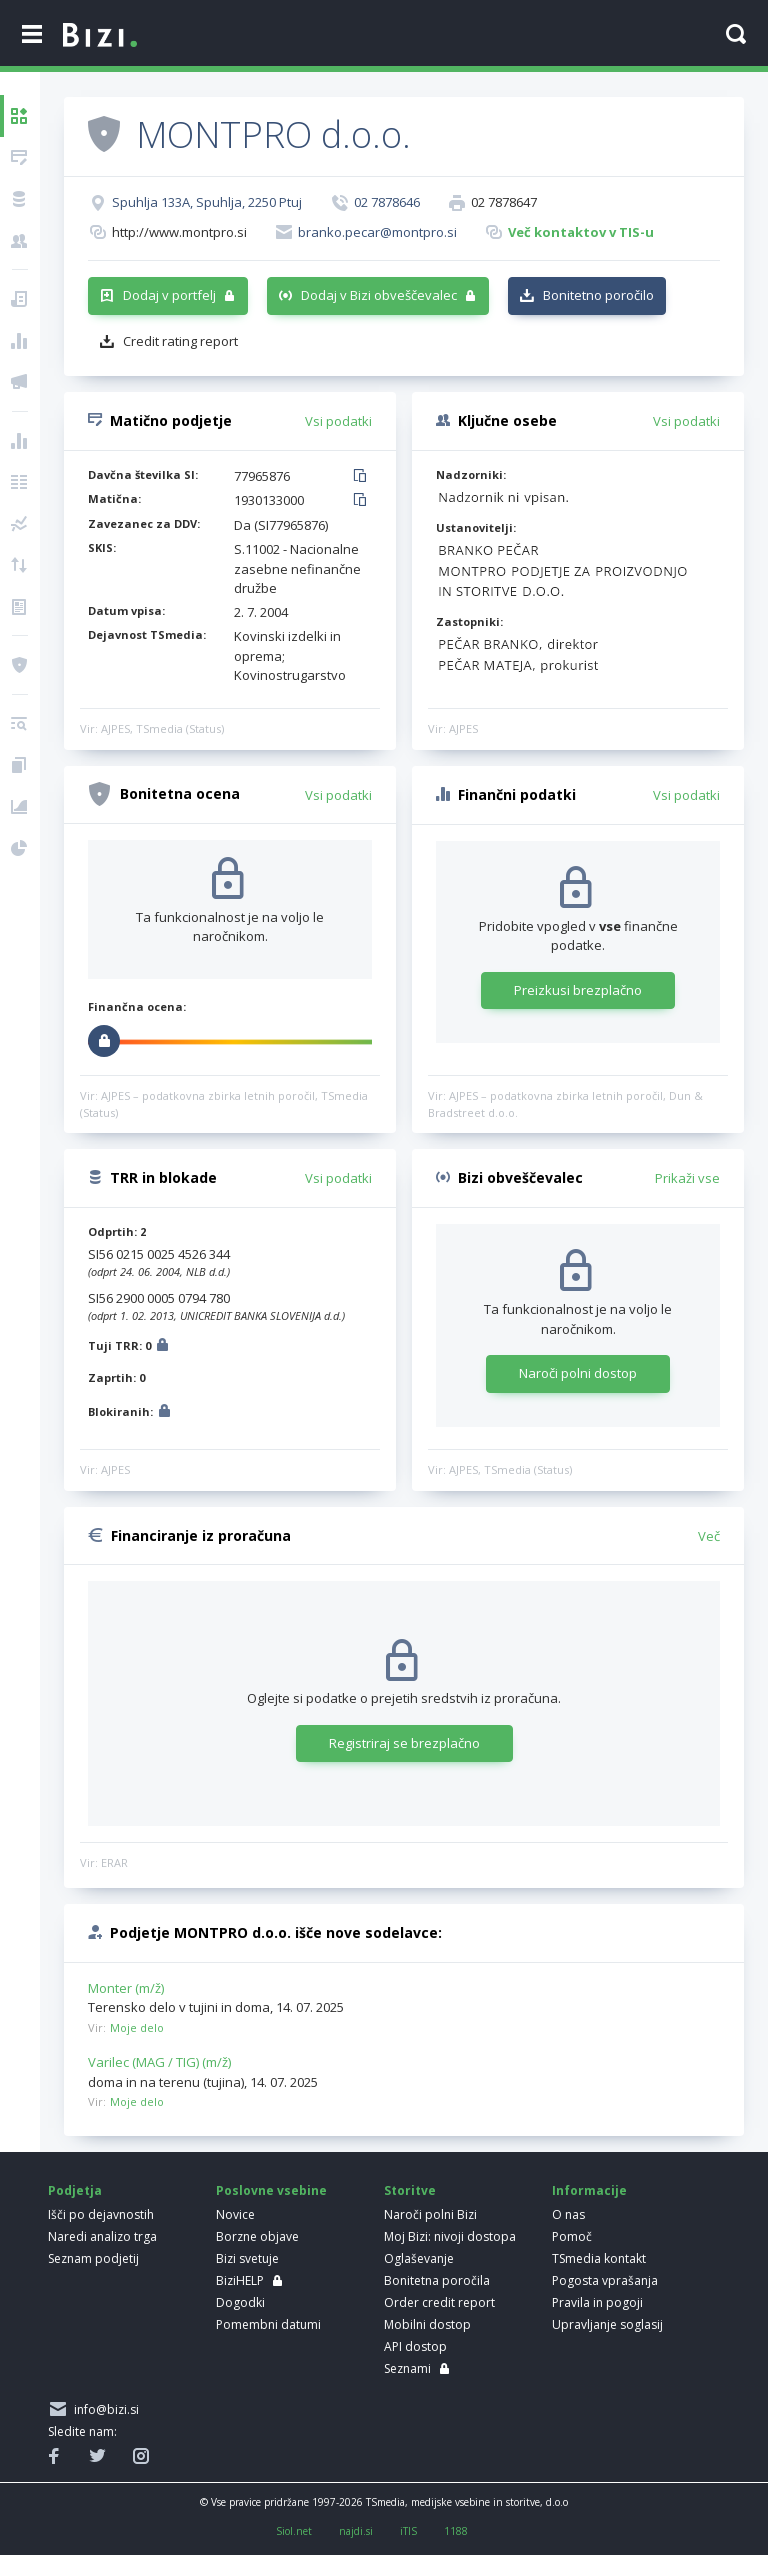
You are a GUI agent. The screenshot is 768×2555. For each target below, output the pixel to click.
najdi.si (356, 2531)
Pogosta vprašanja (605, 2280)
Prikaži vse (687, 1178)
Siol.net (294, 2531)
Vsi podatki (338, 421)
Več (709, 1536)
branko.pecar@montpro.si (377, 232)
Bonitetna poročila (437, 2280)
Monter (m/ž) (126, 1988)
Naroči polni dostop (578, 1373)
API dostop (415, 2346)
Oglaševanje (419, 2258)
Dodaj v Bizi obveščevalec (379, 295)
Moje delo (137, 2027)
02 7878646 (387, 202)
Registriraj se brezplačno (404, 1743)
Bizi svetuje (247, 2258)
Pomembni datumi (268, 2324)
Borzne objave (257, 2236)
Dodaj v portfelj (169, 295)
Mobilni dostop (427, 2324)
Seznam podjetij (93, 2258)
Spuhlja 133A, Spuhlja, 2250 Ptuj (207, 202)
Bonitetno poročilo (598, 295)
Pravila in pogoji (597, 2302)
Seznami (407, 2368)
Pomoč (572, 2236)
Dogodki (240, 2302)
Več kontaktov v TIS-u (581, 232)
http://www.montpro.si (179, 232)
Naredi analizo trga (102, 2236)
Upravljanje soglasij (607, 2324)
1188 (456, 2531)
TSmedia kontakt (599, 2258)
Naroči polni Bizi (430, 2214)
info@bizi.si (103, 2409)
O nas (568, 2214)
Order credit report (439, 2302)
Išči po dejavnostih (101, 2214)
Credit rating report (180, 341)
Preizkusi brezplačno (578, 990)
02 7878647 (504, 202)
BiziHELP (240, 2280)
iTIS (408, 2531)
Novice (235, 2214)
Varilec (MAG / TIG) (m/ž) (159, 2062)
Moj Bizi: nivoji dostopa (450, 2236)
